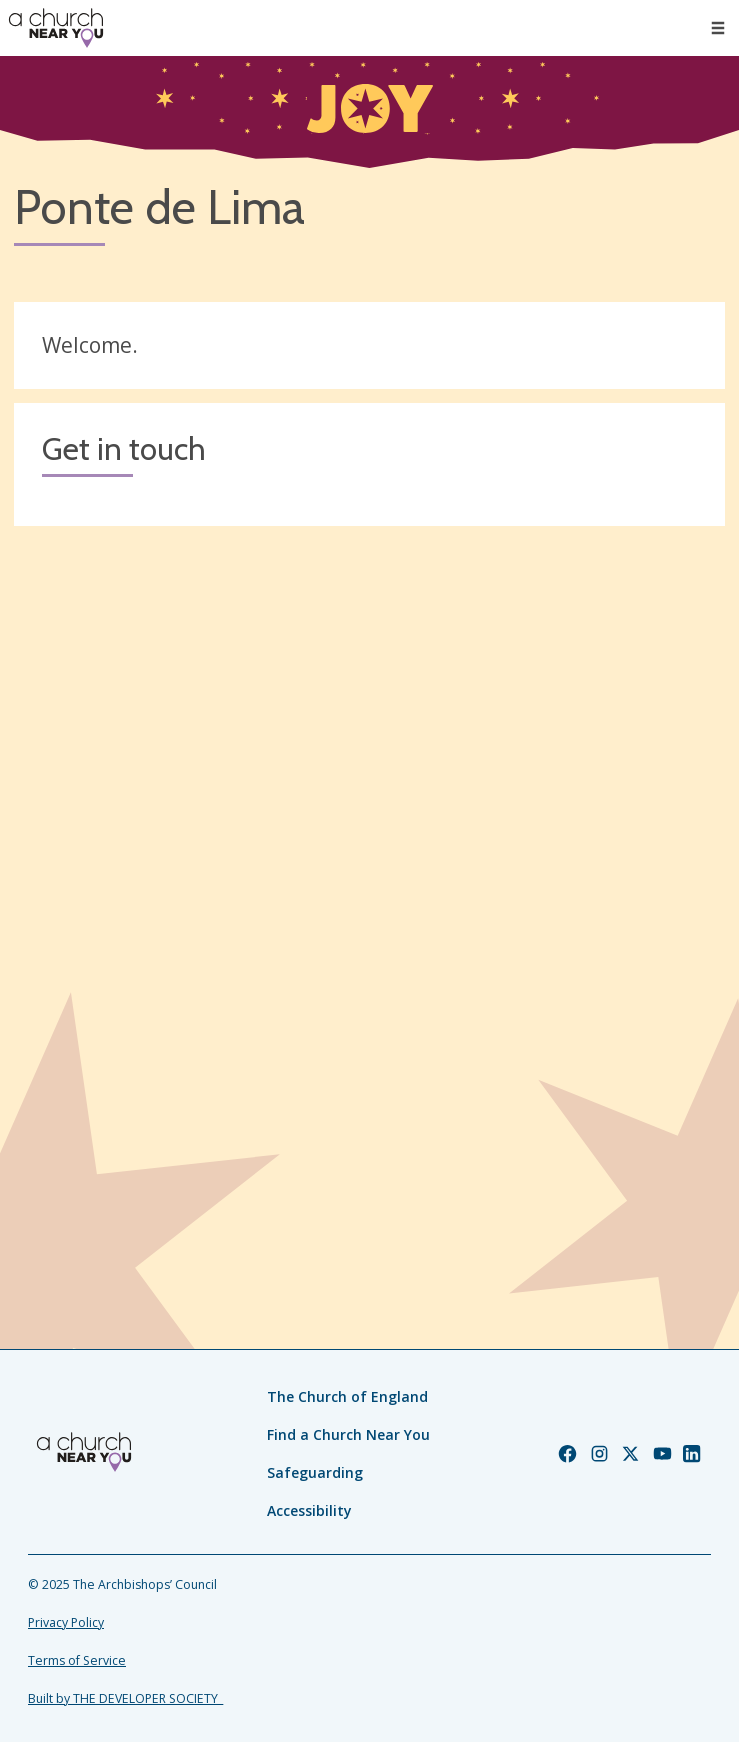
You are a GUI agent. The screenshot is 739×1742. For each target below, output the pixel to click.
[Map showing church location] (369, 895)
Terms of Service (77, 1660)
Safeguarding (315, 1472)
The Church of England (347, 1396)
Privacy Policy (66, 1622)
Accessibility (309, 1510)
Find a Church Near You (348, 1434)
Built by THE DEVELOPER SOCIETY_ (125, 1698)
